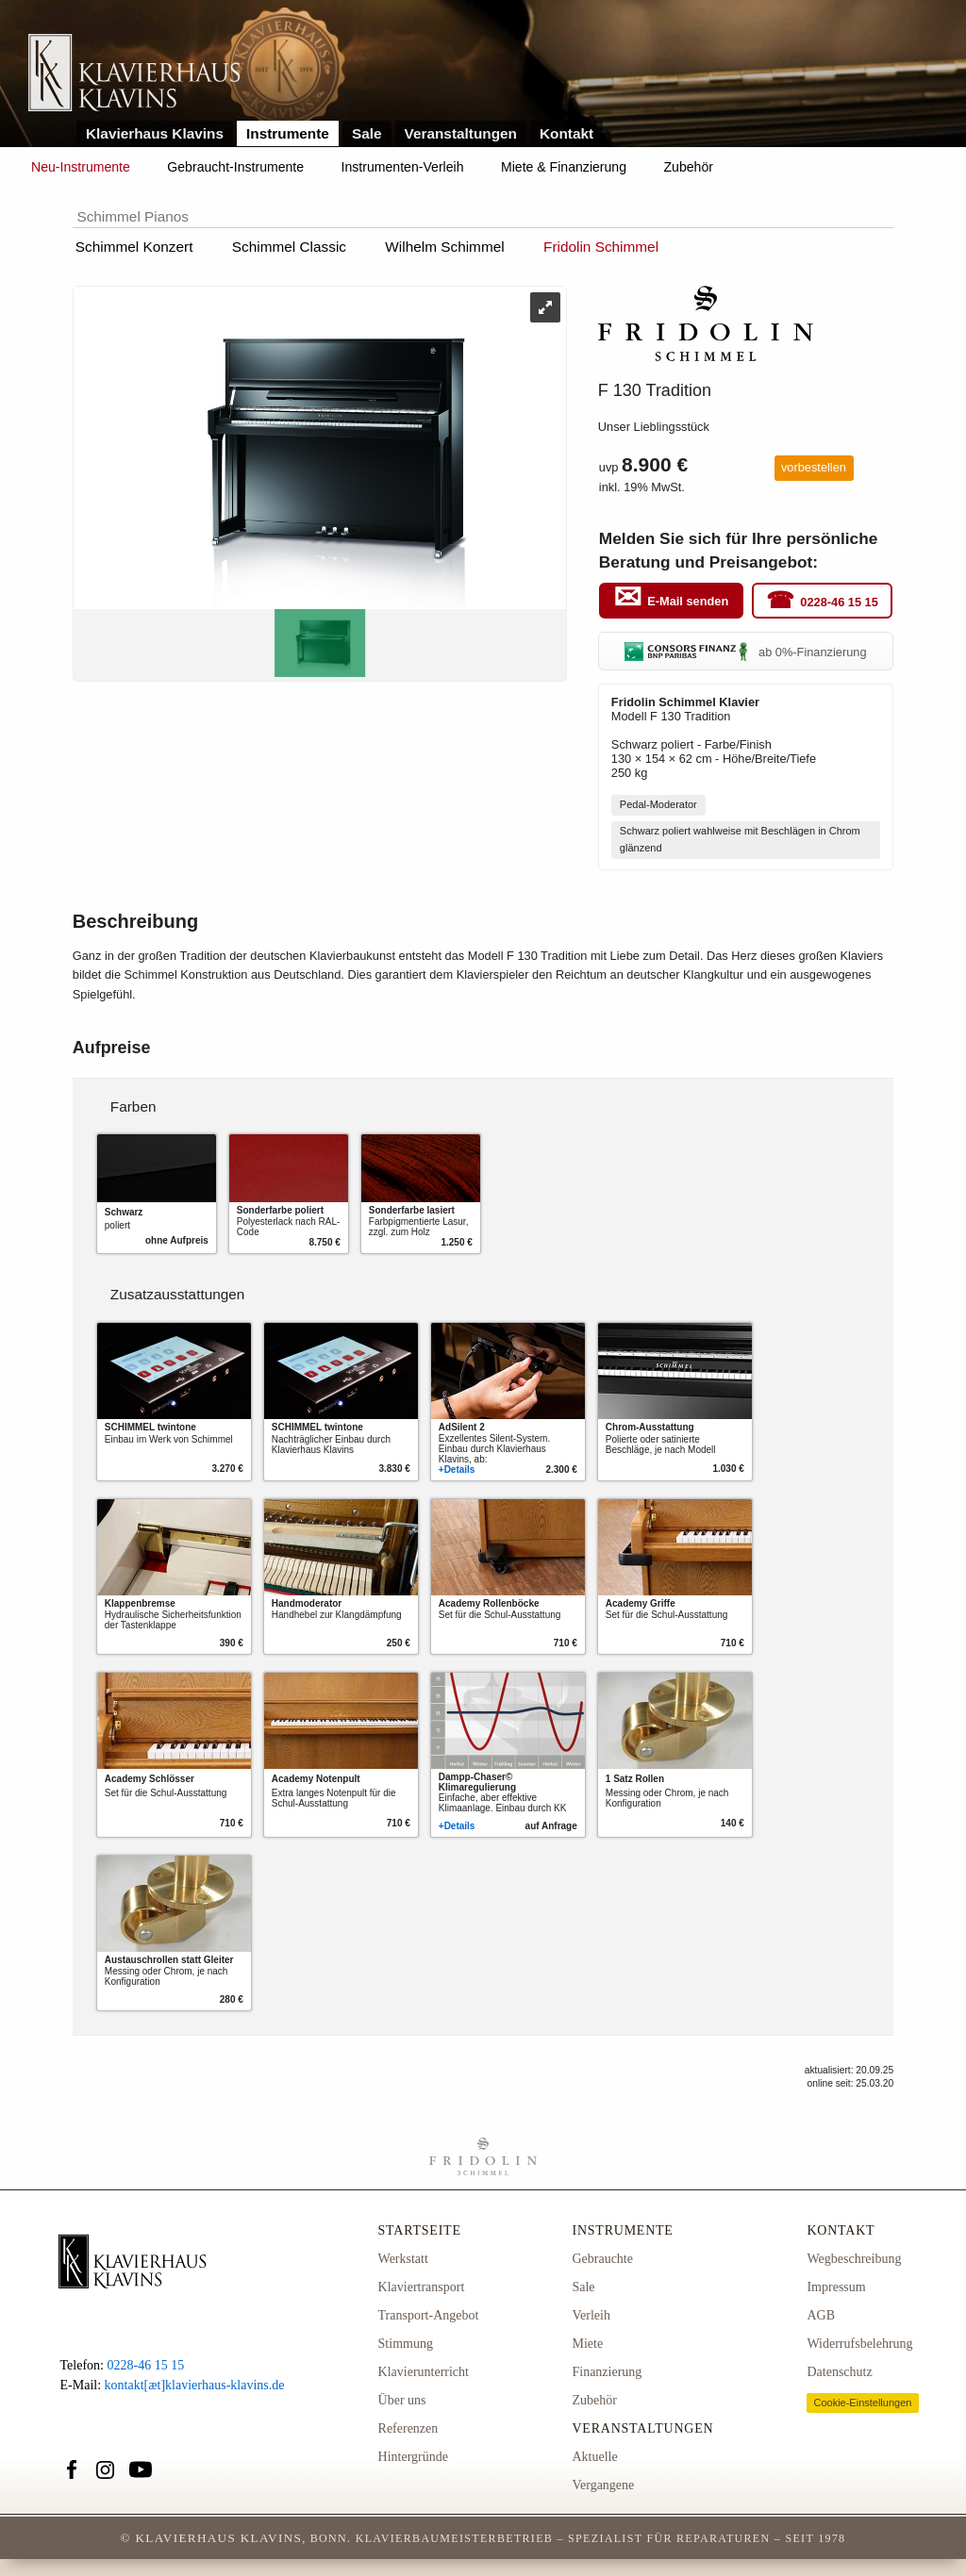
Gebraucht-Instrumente (235, 166)
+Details (457, 1469)
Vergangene (603, 2485)
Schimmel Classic (289, 247)
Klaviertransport (421, 2287)
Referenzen (408, 2428)
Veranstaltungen (461, 133)
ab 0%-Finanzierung (745, 652)
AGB (821, 2315)
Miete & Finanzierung (563, 166)
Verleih (590, 2315)
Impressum (836, 2287)
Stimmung (405, 2344)
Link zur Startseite (134, 74)
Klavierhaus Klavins (155, 133)
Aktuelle (594, 2457)
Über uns (402, 2400)
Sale (367, 133)
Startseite (419, 2230)
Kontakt (566, 133)
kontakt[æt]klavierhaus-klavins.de (195, 2385)
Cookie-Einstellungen (862, 2402)
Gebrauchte (602, 2259)
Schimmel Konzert (134, 247)
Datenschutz (839, 2372)
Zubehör (688, 166)
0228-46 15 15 (839, 601)
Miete (587, 2344)
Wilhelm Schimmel (444, 247)
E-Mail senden (687, 601)
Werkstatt (403, 2259)
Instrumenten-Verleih (402, 166)
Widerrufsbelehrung (859, 2344)
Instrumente (287, 133)
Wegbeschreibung (854, 2259)
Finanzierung (606, 2372)
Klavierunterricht (423, 2372)
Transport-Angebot (428, 2315)
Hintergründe (413, 2457)
